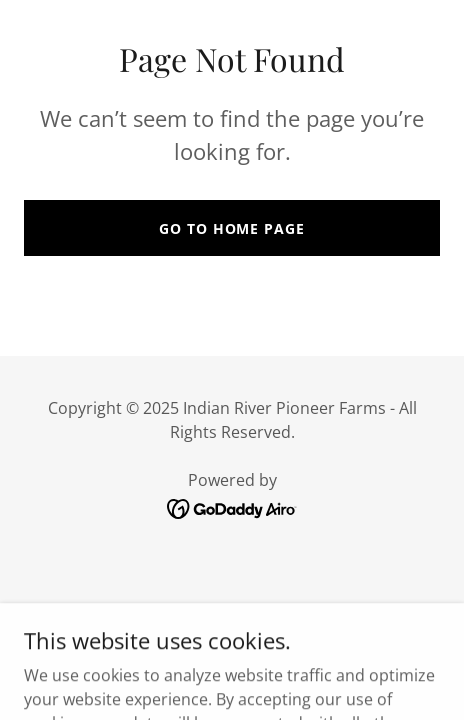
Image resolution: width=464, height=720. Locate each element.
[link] (232, 507)
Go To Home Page (231, 228)
